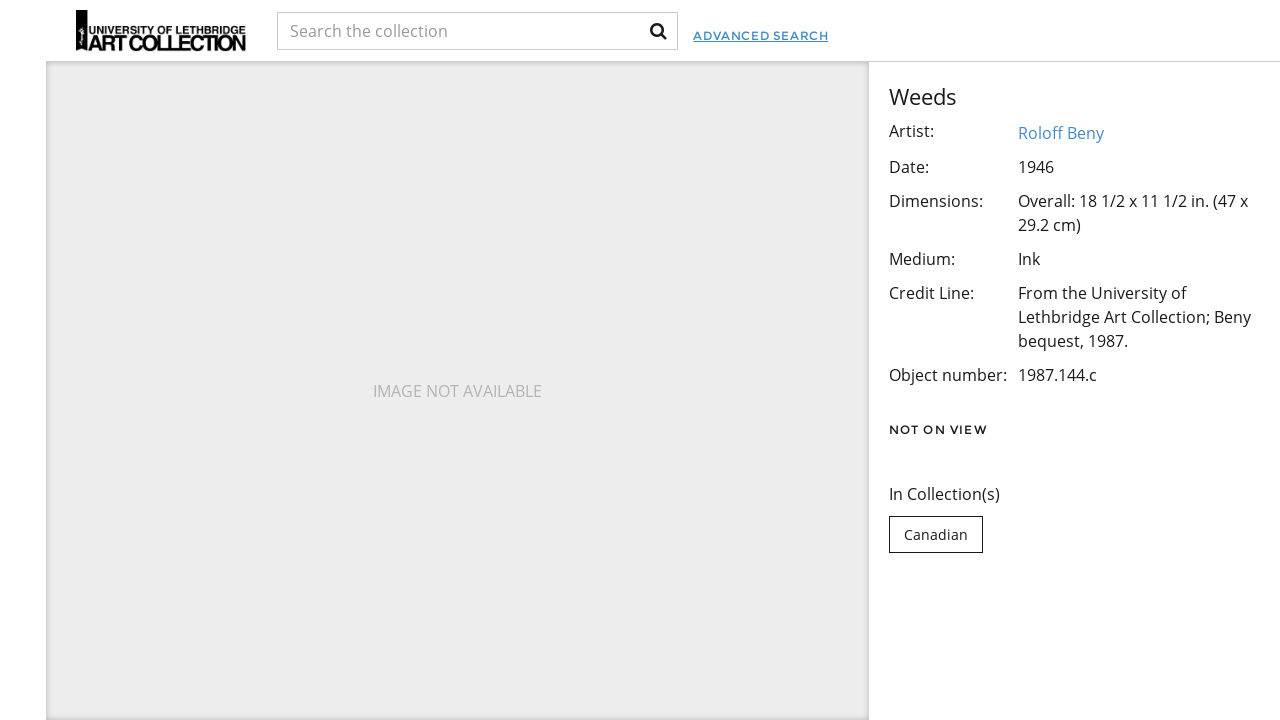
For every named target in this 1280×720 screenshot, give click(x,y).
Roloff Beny (1061, 133)
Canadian (936, 534)
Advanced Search (760, 35)
